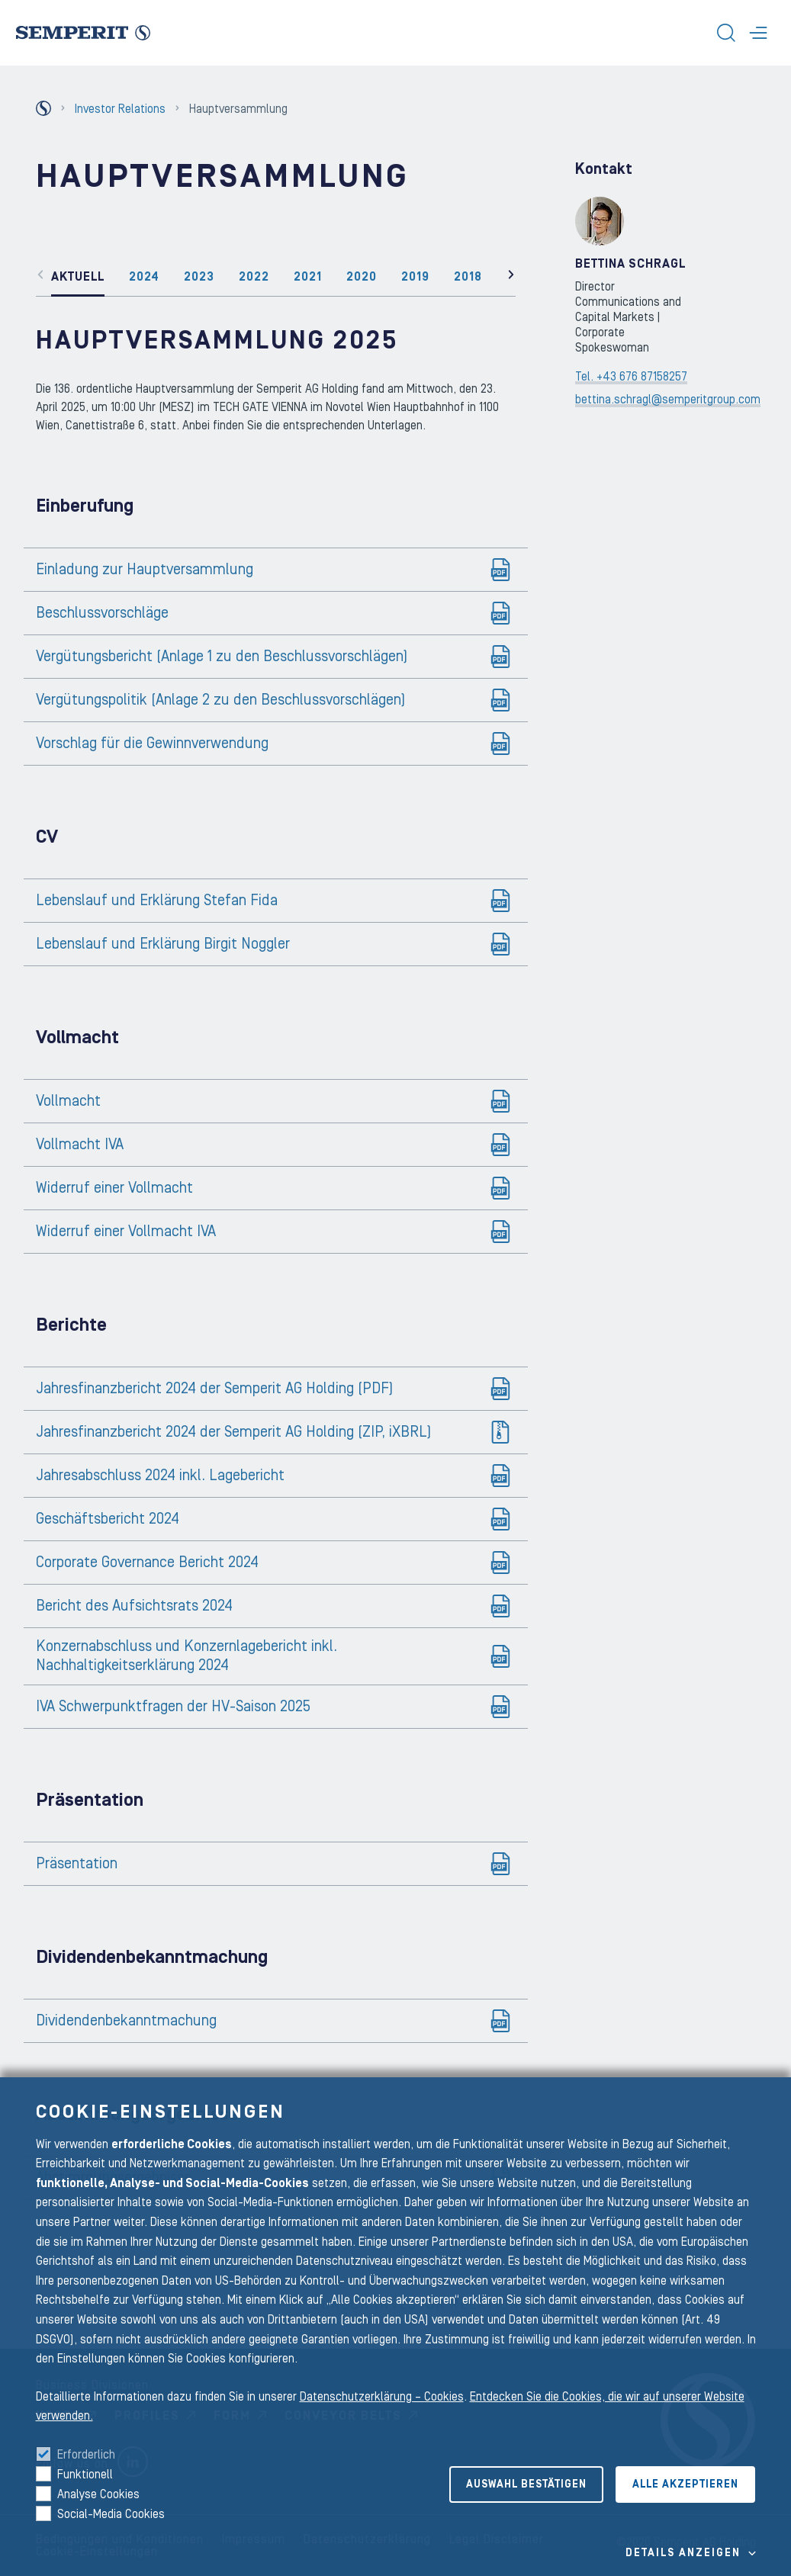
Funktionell (85, 2474)
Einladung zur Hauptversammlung (144, 569)
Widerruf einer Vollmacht (114, 1188)
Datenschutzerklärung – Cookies (382, 2397)
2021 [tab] (308, 277)
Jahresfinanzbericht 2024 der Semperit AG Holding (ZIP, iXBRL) (233, 1432)
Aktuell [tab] (78, 277)
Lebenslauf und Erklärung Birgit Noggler (163, 944)
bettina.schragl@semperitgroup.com (667, 399)
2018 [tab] (468, 277)
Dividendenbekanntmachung (126, 2020)
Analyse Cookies (98, 2494)
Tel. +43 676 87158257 (631, 377)
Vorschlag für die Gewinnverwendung (152, 743)
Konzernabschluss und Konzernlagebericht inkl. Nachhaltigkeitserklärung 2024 (186, 1656)
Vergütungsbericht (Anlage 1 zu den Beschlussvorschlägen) (221, 656)
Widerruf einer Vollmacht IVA (126, 1231)
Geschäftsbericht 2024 (107, 1519)
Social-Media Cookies (111, 2514)
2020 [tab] (361, 277)
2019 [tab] (415, 277)
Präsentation (76, 1863)
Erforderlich (86, 2455)
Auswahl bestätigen (526, 2484)
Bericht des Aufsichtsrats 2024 (134, 1606)
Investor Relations (120, 109)
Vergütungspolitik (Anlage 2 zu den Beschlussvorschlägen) (220, 700)
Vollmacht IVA (80, 1144)
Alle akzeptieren (685, 2484)
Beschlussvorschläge (102, 613)
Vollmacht (68, 1101)
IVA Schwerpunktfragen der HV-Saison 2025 (173, 1706)
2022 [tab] (254, 277)
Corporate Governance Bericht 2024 (147, 1562)
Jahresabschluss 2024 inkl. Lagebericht (160, 1475)
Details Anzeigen (683, 2553)
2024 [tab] (144, 277)
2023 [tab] (199, 277)
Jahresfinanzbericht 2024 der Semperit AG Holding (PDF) (214, 1388)
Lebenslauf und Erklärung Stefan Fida (157, 900)
